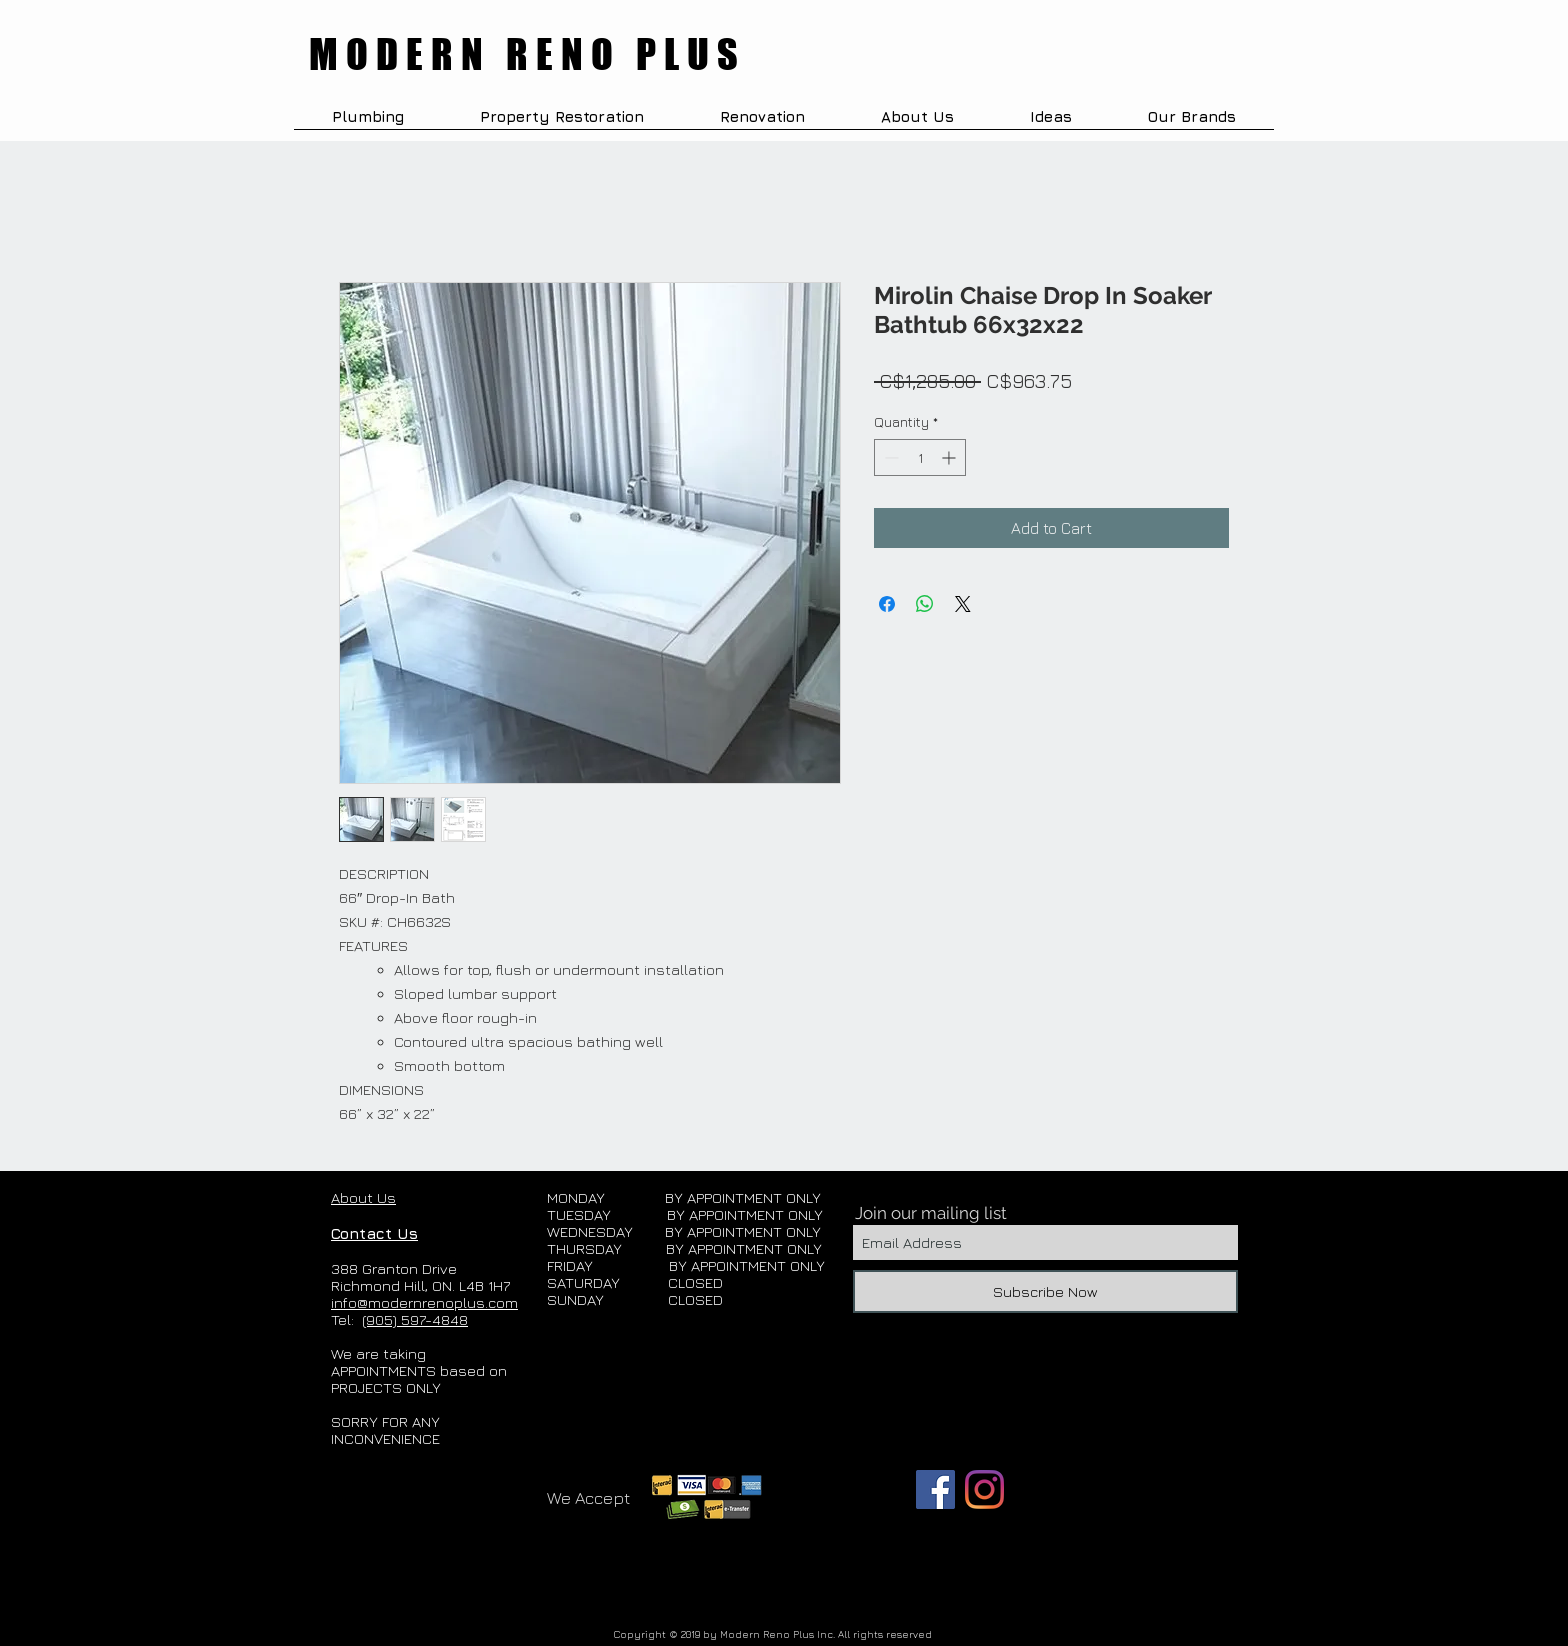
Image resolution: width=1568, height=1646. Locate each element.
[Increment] (950, 457)
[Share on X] (963, 604)
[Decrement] (889, 457)
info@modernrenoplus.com (424, 1302)
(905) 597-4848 (415, 1319)
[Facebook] (935, 1489)
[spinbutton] (920, 457)
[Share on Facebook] (887, 604)
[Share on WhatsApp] (925, 604)
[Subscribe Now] (1045, 1291)
